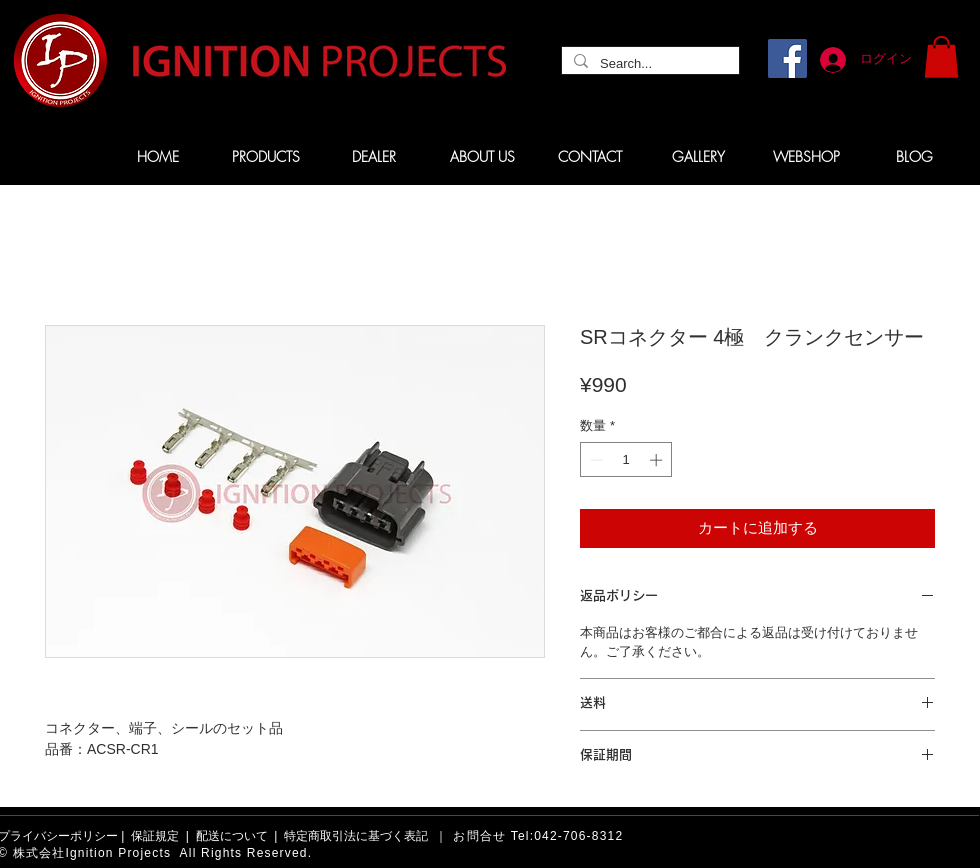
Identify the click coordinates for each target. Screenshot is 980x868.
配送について (232, 836)
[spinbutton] (626, 460)
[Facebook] (787, 58)
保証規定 (155, 836)
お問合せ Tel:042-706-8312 (538, 836)
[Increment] (658, 460)
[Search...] (648, 64)
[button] (941, 57)
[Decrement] (595, 460)
